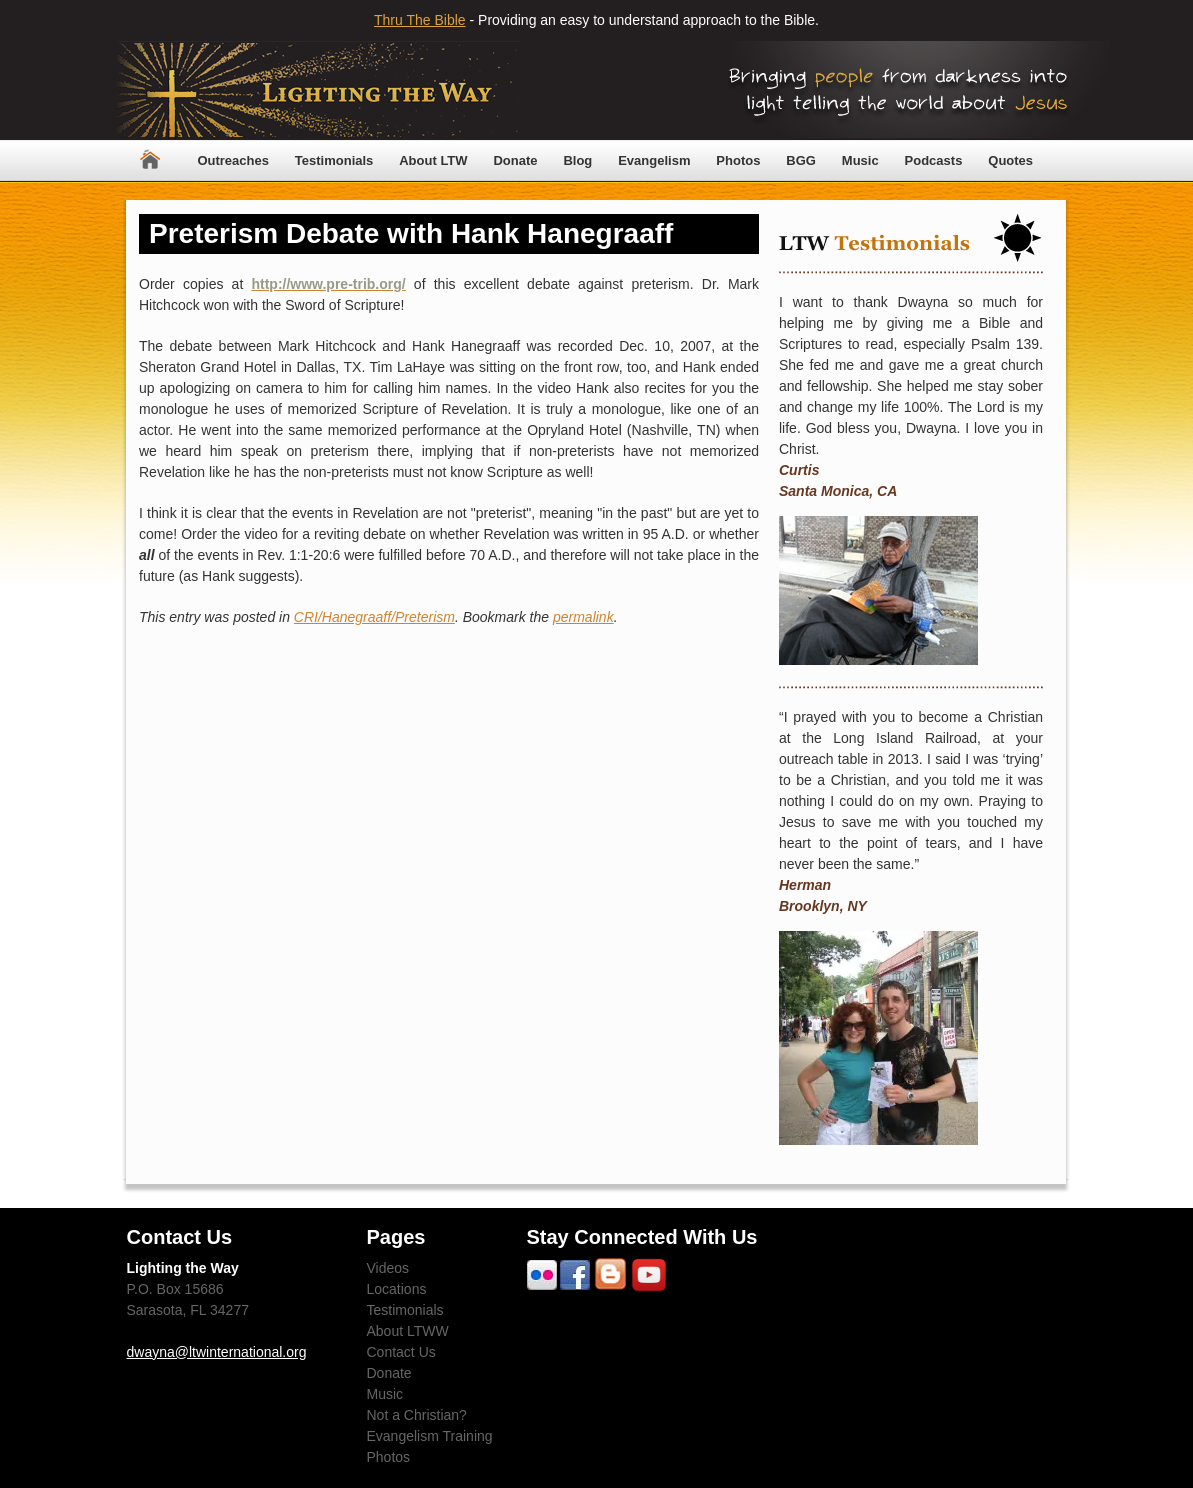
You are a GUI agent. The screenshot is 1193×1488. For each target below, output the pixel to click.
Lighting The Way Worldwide (318, 90)
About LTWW (408, 1331)
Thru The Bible (420, 20)
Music (860, 160)
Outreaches (233, 160)
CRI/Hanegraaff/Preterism (374, 617)
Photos (738, 160)
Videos (388, 1268)
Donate (515, 160)
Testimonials (334, 160)
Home (150, 160)
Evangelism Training (430, 1436)
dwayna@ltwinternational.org (217, 1352)
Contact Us (401, 1352)
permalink (583, 617)
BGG (801, 160)
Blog (577, 160)
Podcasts (934, 160)
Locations (397, 1289)
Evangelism (654, 160)
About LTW (433, 160)
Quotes (1010, 160)
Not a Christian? (417, 1415)
